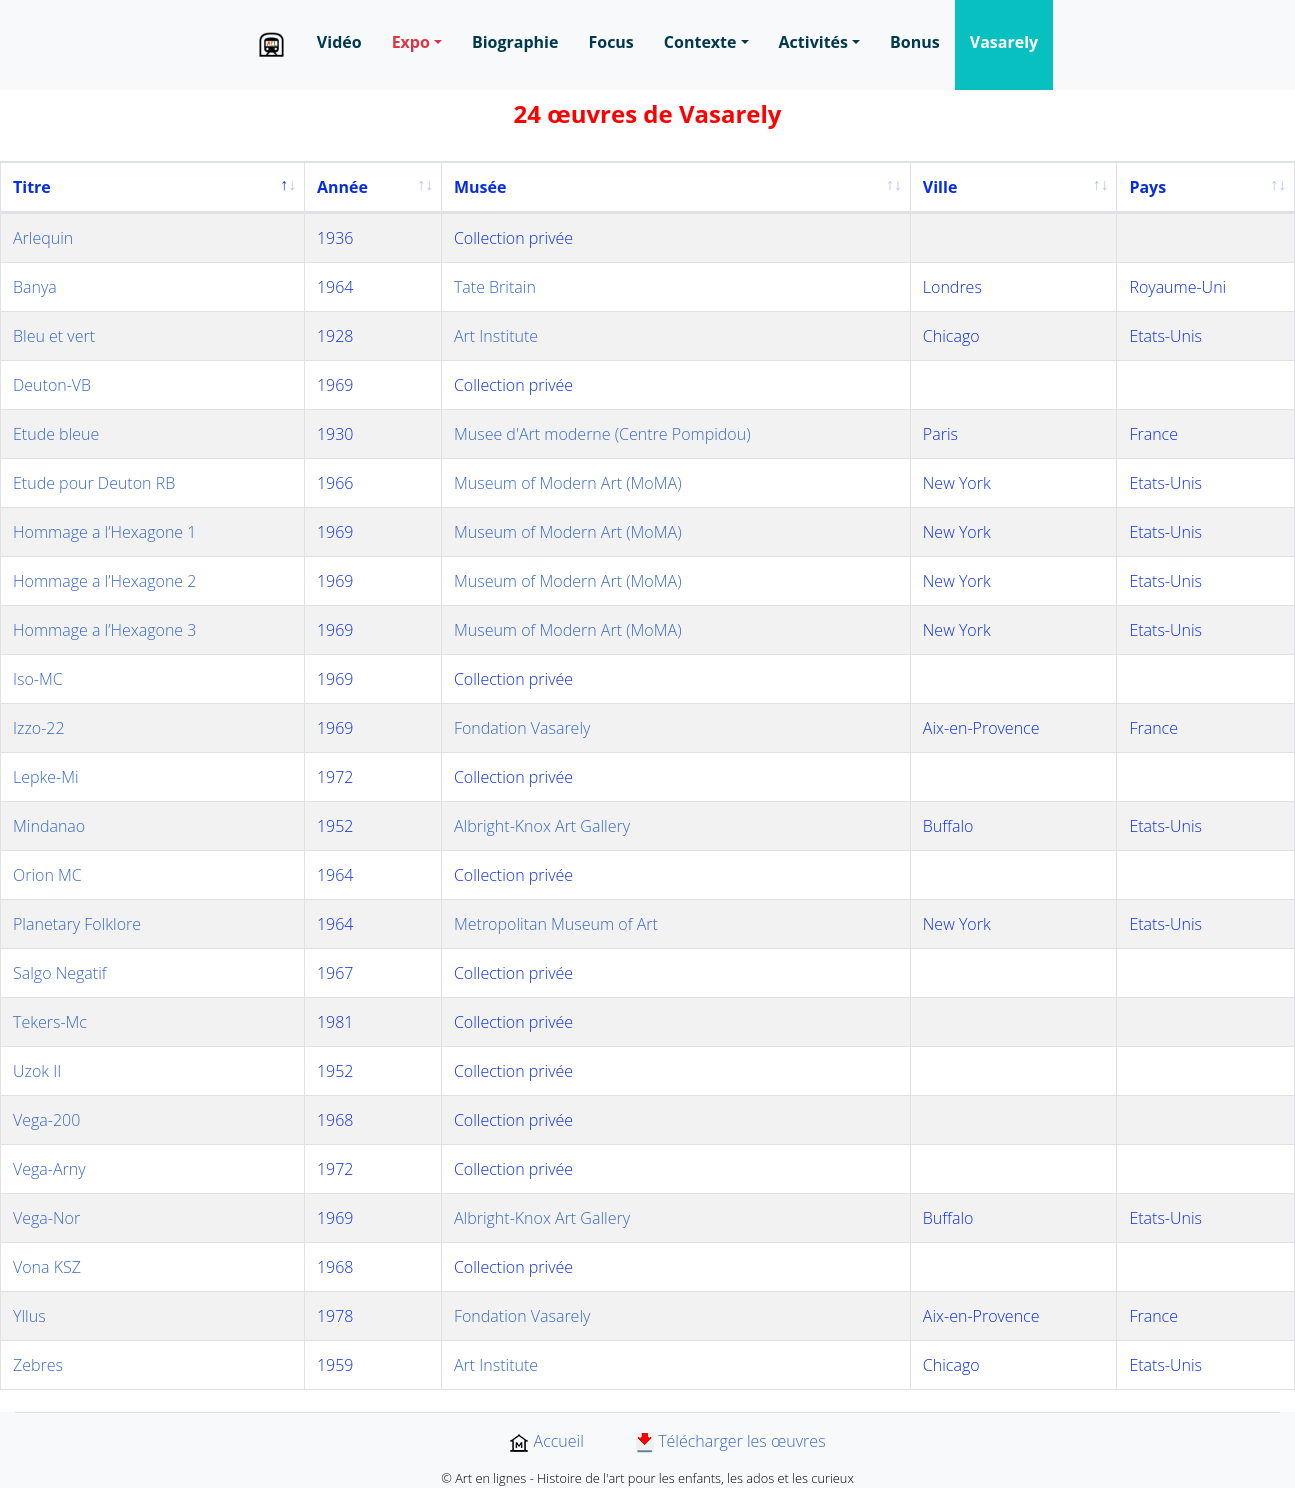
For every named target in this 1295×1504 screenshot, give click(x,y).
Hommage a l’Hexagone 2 (104, 581)
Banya (35, 287)
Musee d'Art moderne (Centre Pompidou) (602, 434)
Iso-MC (38, 679)
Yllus (29, 1316)
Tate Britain (495, 287)
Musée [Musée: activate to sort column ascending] (480, 187)
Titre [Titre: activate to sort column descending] (32, 187)
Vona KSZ (47, 1267)
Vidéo (339, 42)
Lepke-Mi (46, 777)
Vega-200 (46, 1120)
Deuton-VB (52, 385)
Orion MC (47, 875)
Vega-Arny (49, 1169)
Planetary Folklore (77, 924)
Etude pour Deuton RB (94, 483)
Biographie (515, 42)
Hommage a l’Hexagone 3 (104, 630)
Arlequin (43, 238)
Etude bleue (56, 434)
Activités (813, 42)
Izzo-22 (39, 728)
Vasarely (1004, 42)
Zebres (38, 1365)
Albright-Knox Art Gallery (542, 826)
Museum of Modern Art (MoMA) (568, 483)
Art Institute (496, 336)
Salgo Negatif (60, 973)
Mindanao (49, 826)
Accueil (546, 1441)
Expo (411, 42)
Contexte (700, 42)
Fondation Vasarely (522, 728)
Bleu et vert (54, 336)
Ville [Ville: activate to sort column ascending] (940, 187)
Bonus (915, 42)
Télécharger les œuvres (731, 1441)
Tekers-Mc (50, 1022)
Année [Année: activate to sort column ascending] (342, 187)
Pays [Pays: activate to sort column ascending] (1147, 187)
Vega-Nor (46, 1218)
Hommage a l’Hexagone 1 (104, 532)
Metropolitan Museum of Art (556, 924)
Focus (610, 42)
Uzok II (37, 1071)
